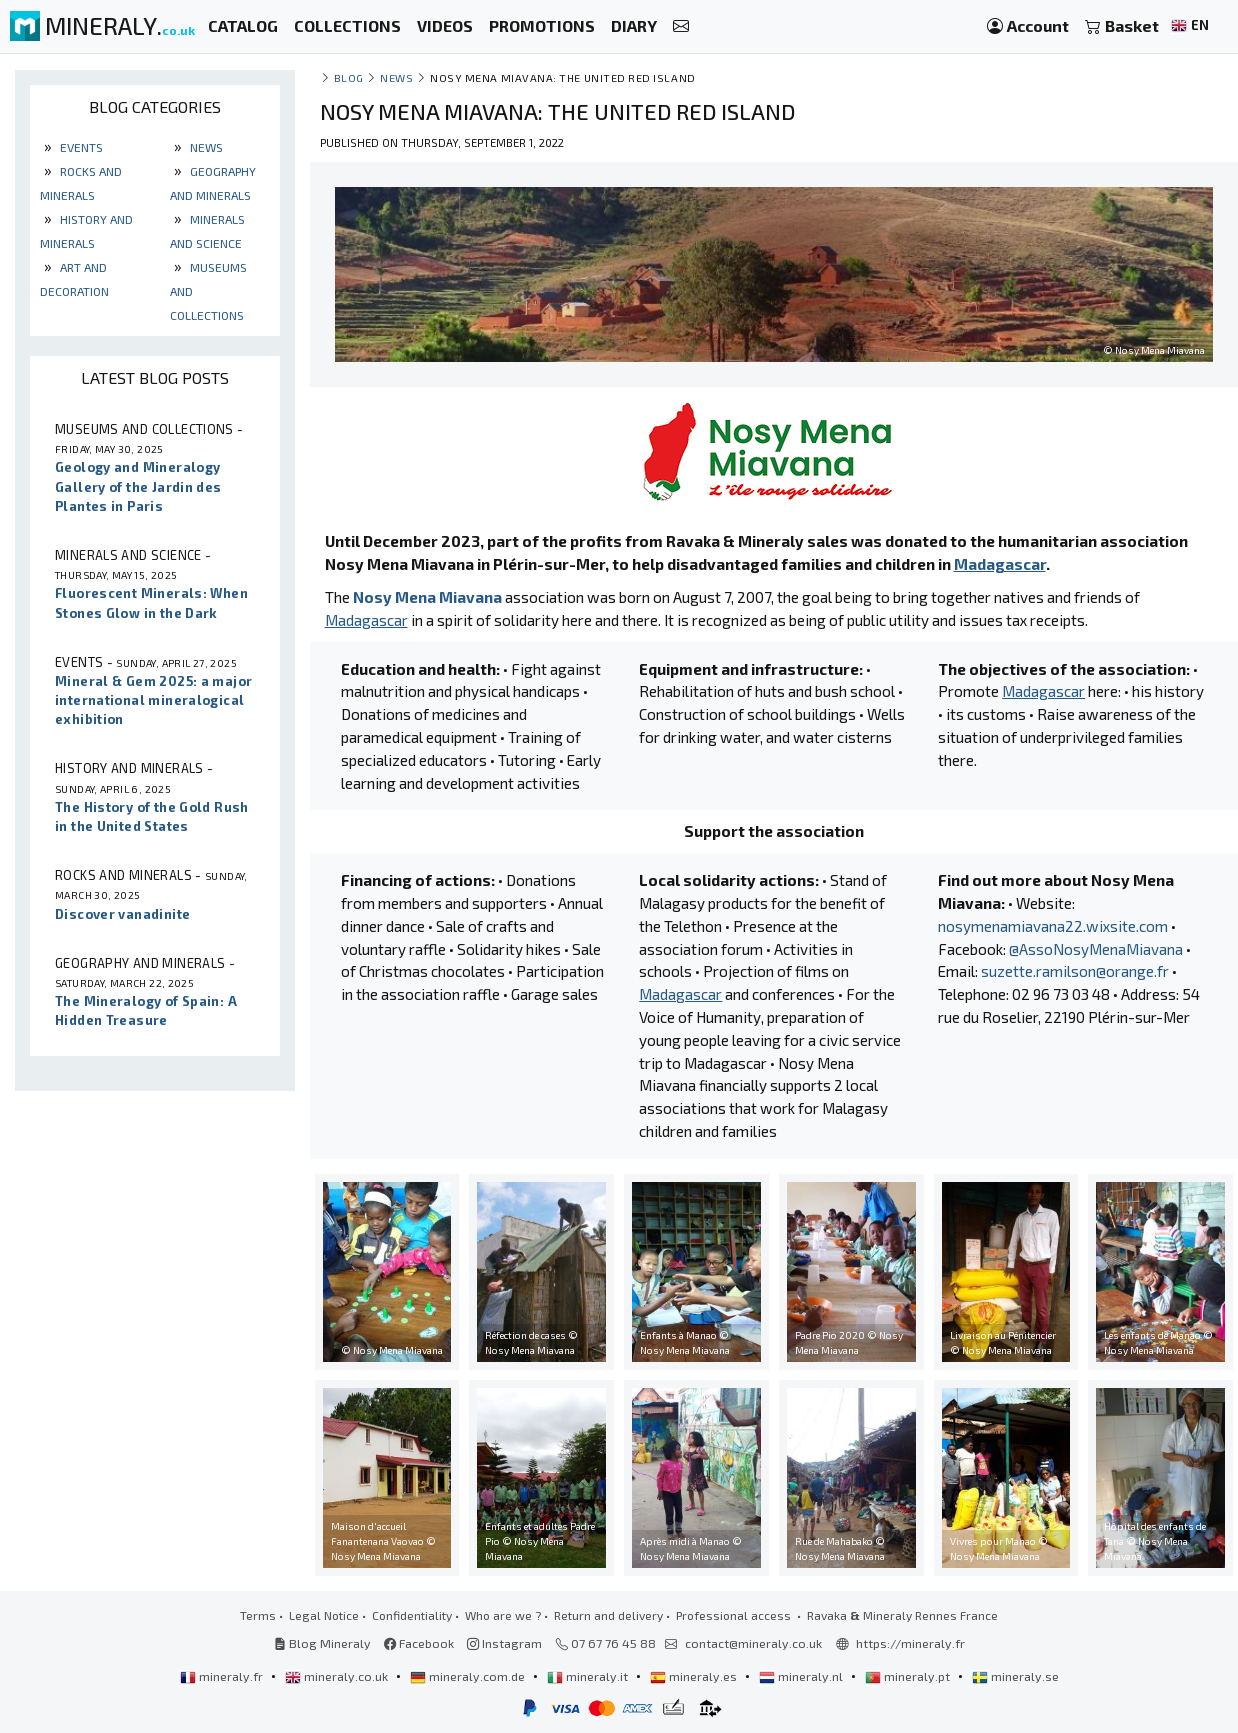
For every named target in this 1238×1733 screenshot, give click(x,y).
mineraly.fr (223, 1676)
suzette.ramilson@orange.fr (1075, 971)
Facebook (419, 1643)
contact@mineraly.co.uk (753, 1643)
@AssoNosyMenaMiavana (1096, 949)
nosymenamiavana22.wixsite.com (1053, 926)
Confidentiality (412, 1615)
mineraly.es (695, 1676)
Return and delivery (608, 1615)
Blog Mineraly (322, 1643)
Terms (258, 1615)
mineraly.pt (909, 1676)
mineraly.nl (802, 1676)
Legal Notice (324, 1615)
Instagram (504, 1643)
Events (80, 147)
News (205, 147)
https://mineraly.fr (910, 1643)
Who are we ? (503, 1615)
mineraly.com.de (469, 1676)
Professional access (735, 1615)
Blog (349, 77)
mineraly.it (589, 1676)
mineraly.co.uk (338, 1676)
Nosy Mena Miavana (427, 597)
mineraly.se (1015, 1676)
